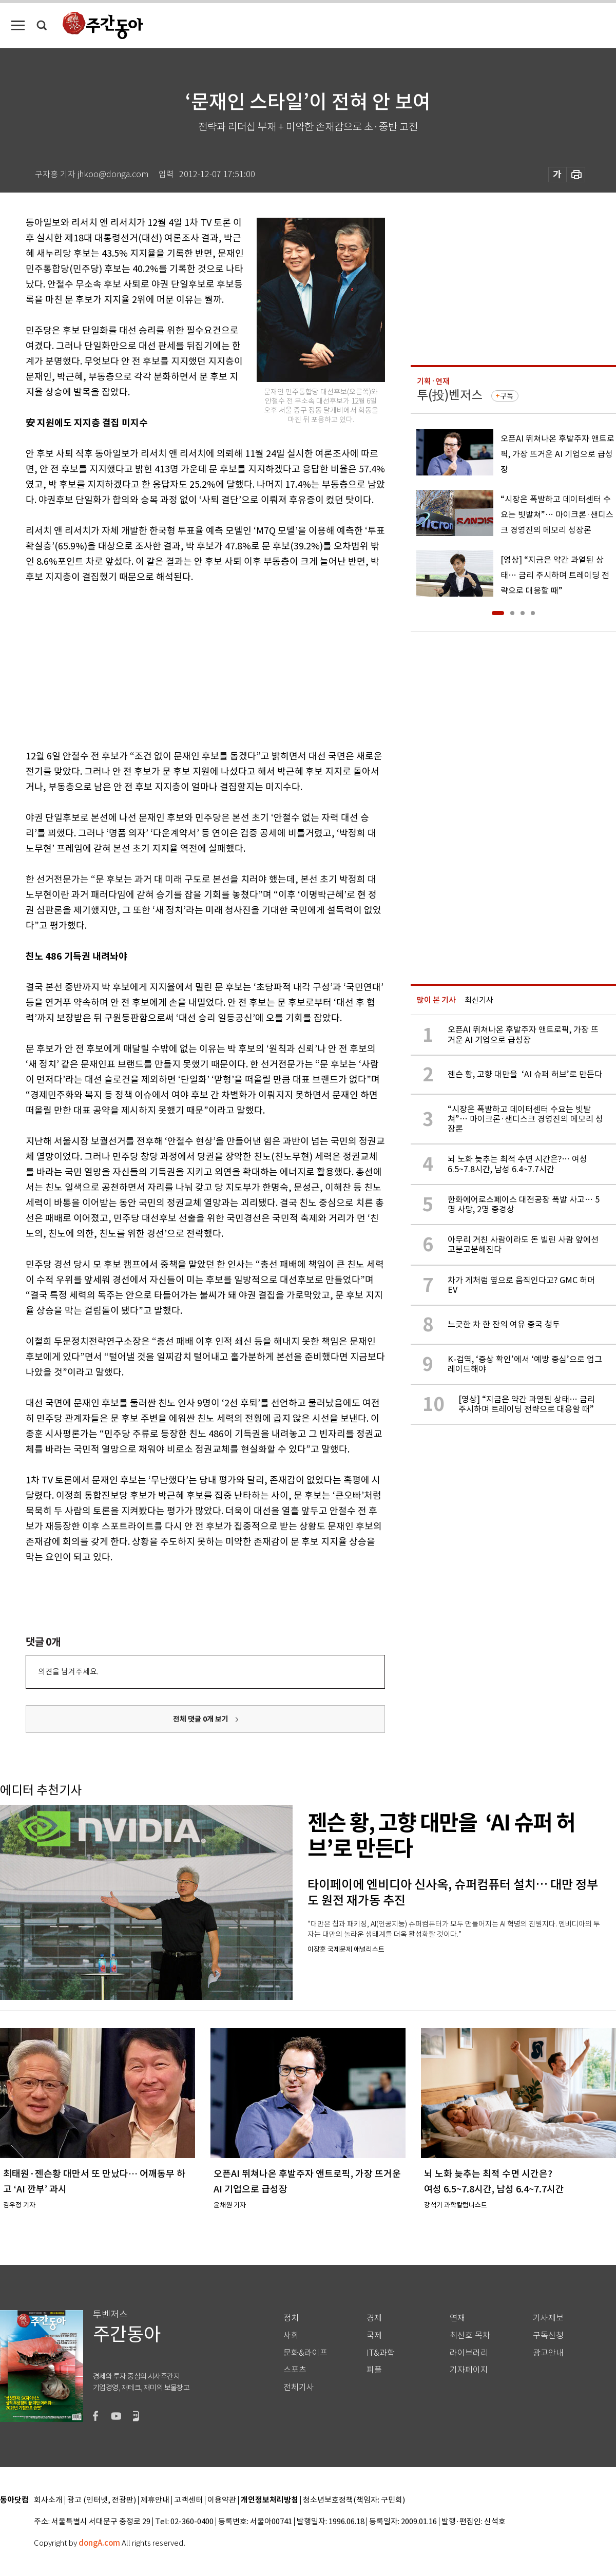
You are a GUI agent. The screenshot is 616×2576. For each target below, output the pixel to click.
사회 (291, 2335)
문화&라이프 (305, 2353)
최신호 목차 (470, 2335)
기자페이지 (469, 2370)
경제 (374, 2318)
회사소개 (48, 2500)
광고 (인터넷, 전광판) (101, 2500)
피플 (374, 2370)
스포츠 (294, 2370)
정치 (291, 2318)
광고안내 (548, 2353)
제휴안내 (155, 2500)
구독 (506, 395)
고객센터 (188, 2500)
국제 (374, 2335)
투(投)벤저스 (450, 395)
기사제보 (548, 2318)
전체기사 (298, 2387)
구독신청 (548, 2335)
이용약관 (221, 2500)
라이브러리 (469, 2353)
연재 (457, 2318)
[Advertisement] (180, 664)
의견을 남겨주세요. (68, 1671)
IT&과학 (381, 2353)
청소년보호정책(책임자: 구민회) (354, 2500)
